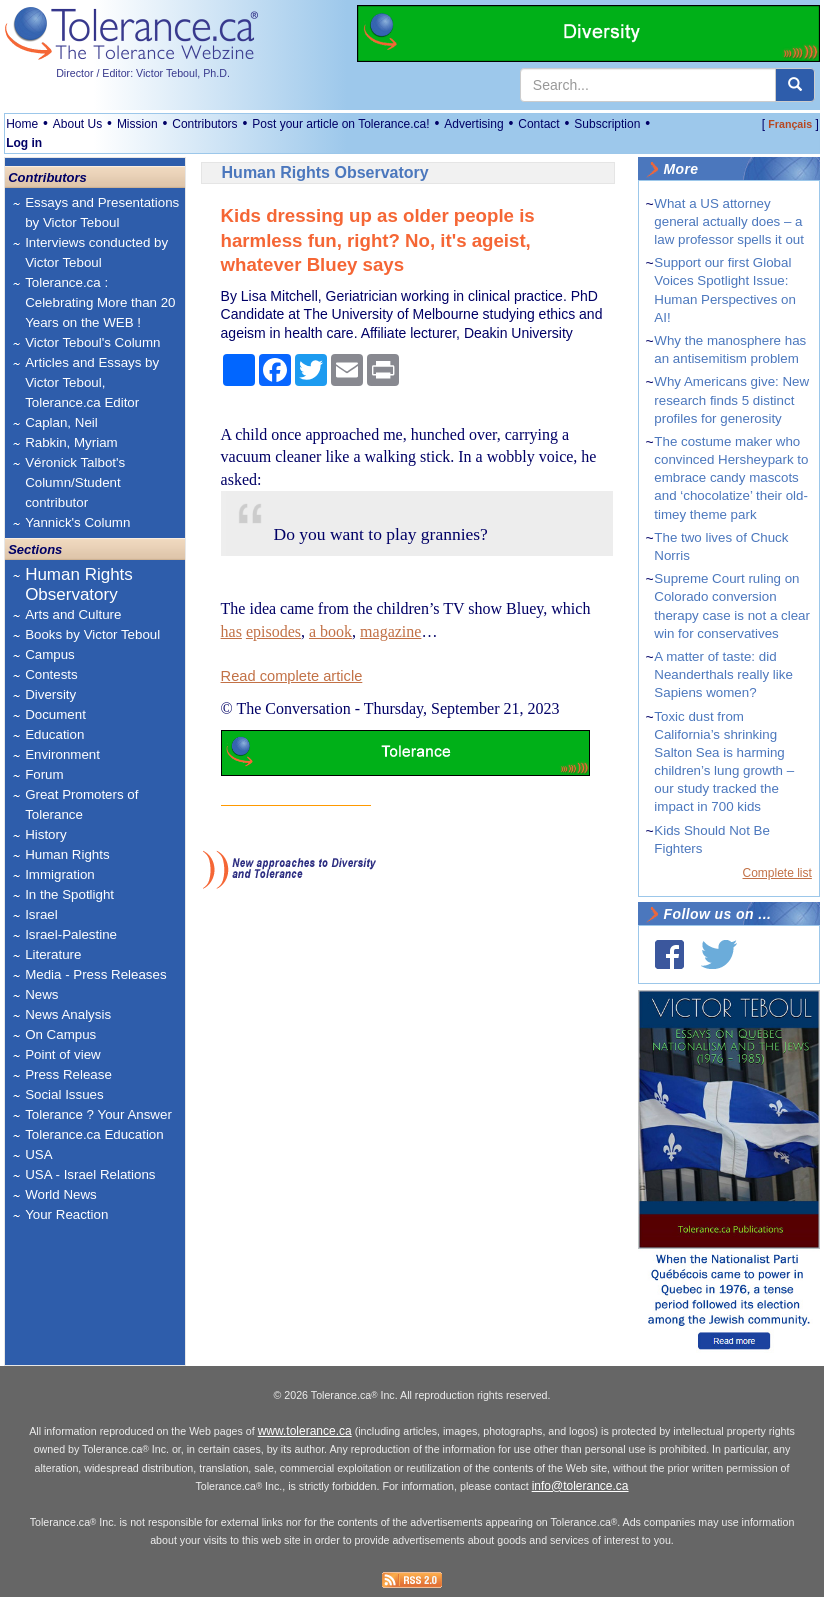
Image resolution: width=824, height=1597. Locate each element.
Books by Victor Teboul (92, 634)
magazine (390, 631)
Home (22, 124)
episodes (273, 631)
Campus (50, 654)
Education (54, 734)
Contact (538, 124)
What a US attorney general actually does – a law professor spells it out (729, 221)
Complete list (777, 873)
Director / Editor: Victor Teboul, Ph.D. (143, 73)
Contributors (204, 124)
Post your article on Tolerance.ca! (340, 124)
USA (38, 1154)
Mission (137, 124)
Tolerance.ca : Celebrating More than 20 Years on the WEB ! (100, 302)
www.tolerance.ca (305, 1431)
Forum (44, 774)
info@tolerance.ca (580, 1486)
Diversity (50, 694)
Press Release (68, 1074)
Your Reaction (66, 1214)
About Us (77, 124)
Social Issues (64, 1094)
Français (790, 124)
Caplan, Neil (61, 422)
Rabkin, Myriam (71, 442)
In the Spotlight (69, 894)
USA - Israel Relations (90, 1174)
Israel (41, 914)
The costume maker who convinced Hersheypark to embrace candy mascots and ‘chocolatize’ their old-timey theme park (731, 478)
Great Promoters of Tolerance (81, 804)
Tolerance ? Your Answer (98, 1114)
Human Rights (67, 854)
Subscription (607, 124)
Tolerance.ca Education (94, 1134)
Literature (53, 954)
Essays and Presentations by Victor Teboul (102, 212)
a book (330, 631)
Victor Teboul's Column (92, 342)
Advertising (473, 124)
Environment (62, 754)
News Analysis (68, 1014)
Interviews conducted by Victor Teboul (96, 252)
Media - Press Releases (95, 974)
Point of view (63, 1054)
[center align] (795, 85)
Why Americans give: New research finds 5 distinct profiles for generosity (731, 399)
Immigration (60, 874)
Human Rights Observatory (79, 584)
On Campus (60, 1034)
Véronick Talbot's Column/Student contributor (75, 482)
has (231, 631)
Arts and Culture (73, 614)
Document (55, 714)
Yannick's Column (77, 522)
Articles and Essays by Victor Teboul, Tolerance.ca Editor (92, 382)
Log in (24, 143)
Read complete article (292, 676)
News (41, 994)
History (45, 834)
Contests (51, 674)
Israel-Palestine (71, 934)
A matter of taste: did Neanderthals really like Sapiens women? (723, 674)
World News (61, 1194)
